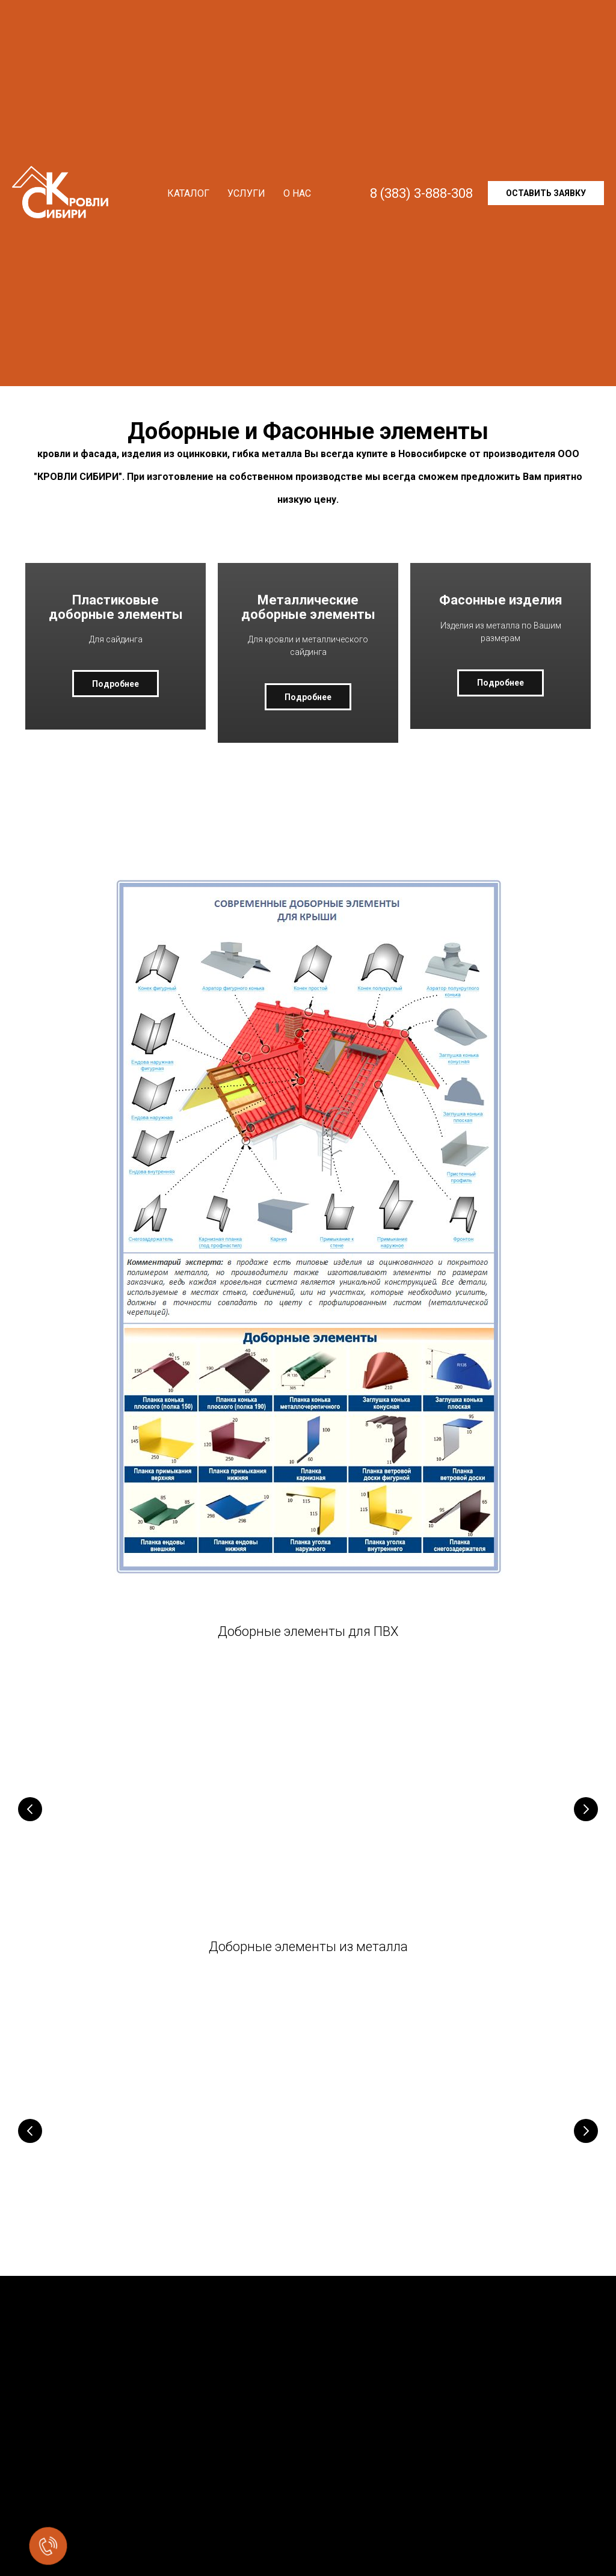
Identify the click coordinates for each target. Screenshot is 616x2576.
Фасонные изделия (500, 614)
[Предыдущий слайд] (30, 1824)
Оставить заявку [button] (546, 193)
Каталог (188, 193)
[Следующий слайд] (586, 1824)
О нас (297, 193)
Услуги (246, 193)
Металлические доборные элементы (308, 614)
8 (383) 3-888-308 (421, 193)
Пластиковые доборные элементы (115, 620)
